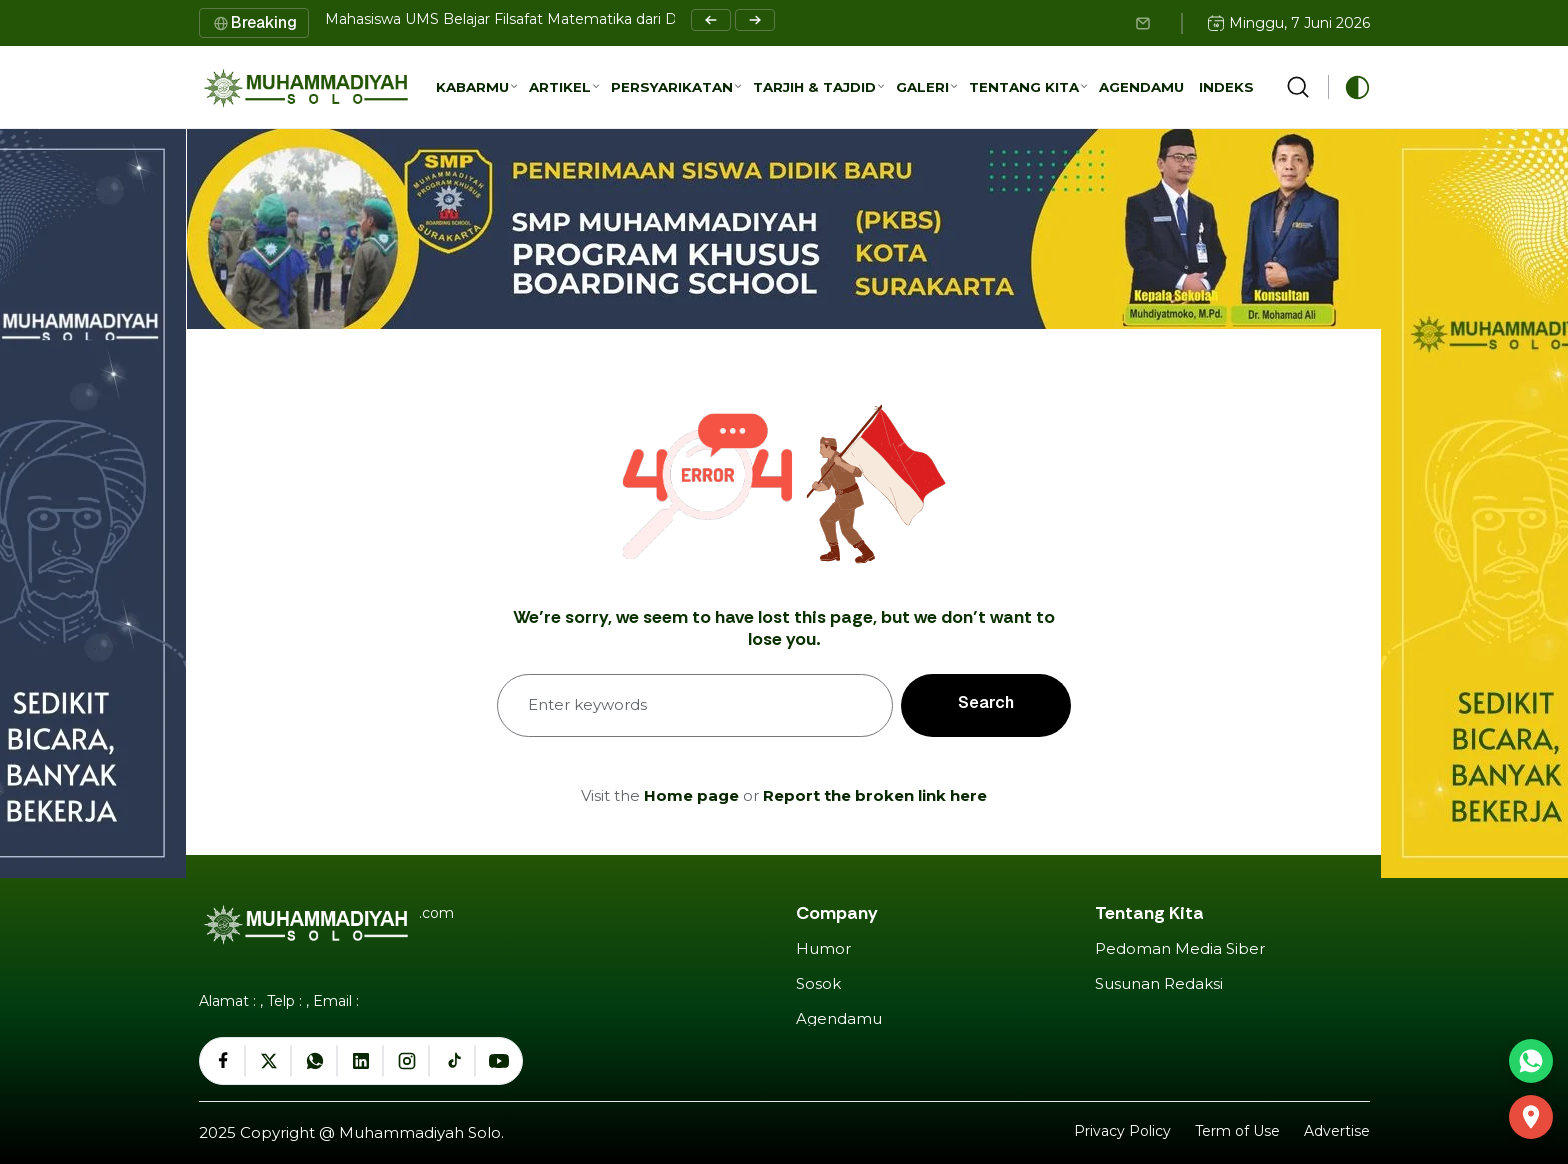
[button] (476, 87)
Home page (691, 795)
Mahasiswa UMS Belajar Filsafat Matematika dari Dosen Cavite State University (599, 19)
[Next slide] (755, 20)
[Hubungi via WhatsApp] (1531, 1061)
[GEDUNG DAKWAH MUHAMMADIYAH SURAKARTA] (1531, 1117)
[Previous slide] (711, 20)
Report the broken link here (875, 795)
